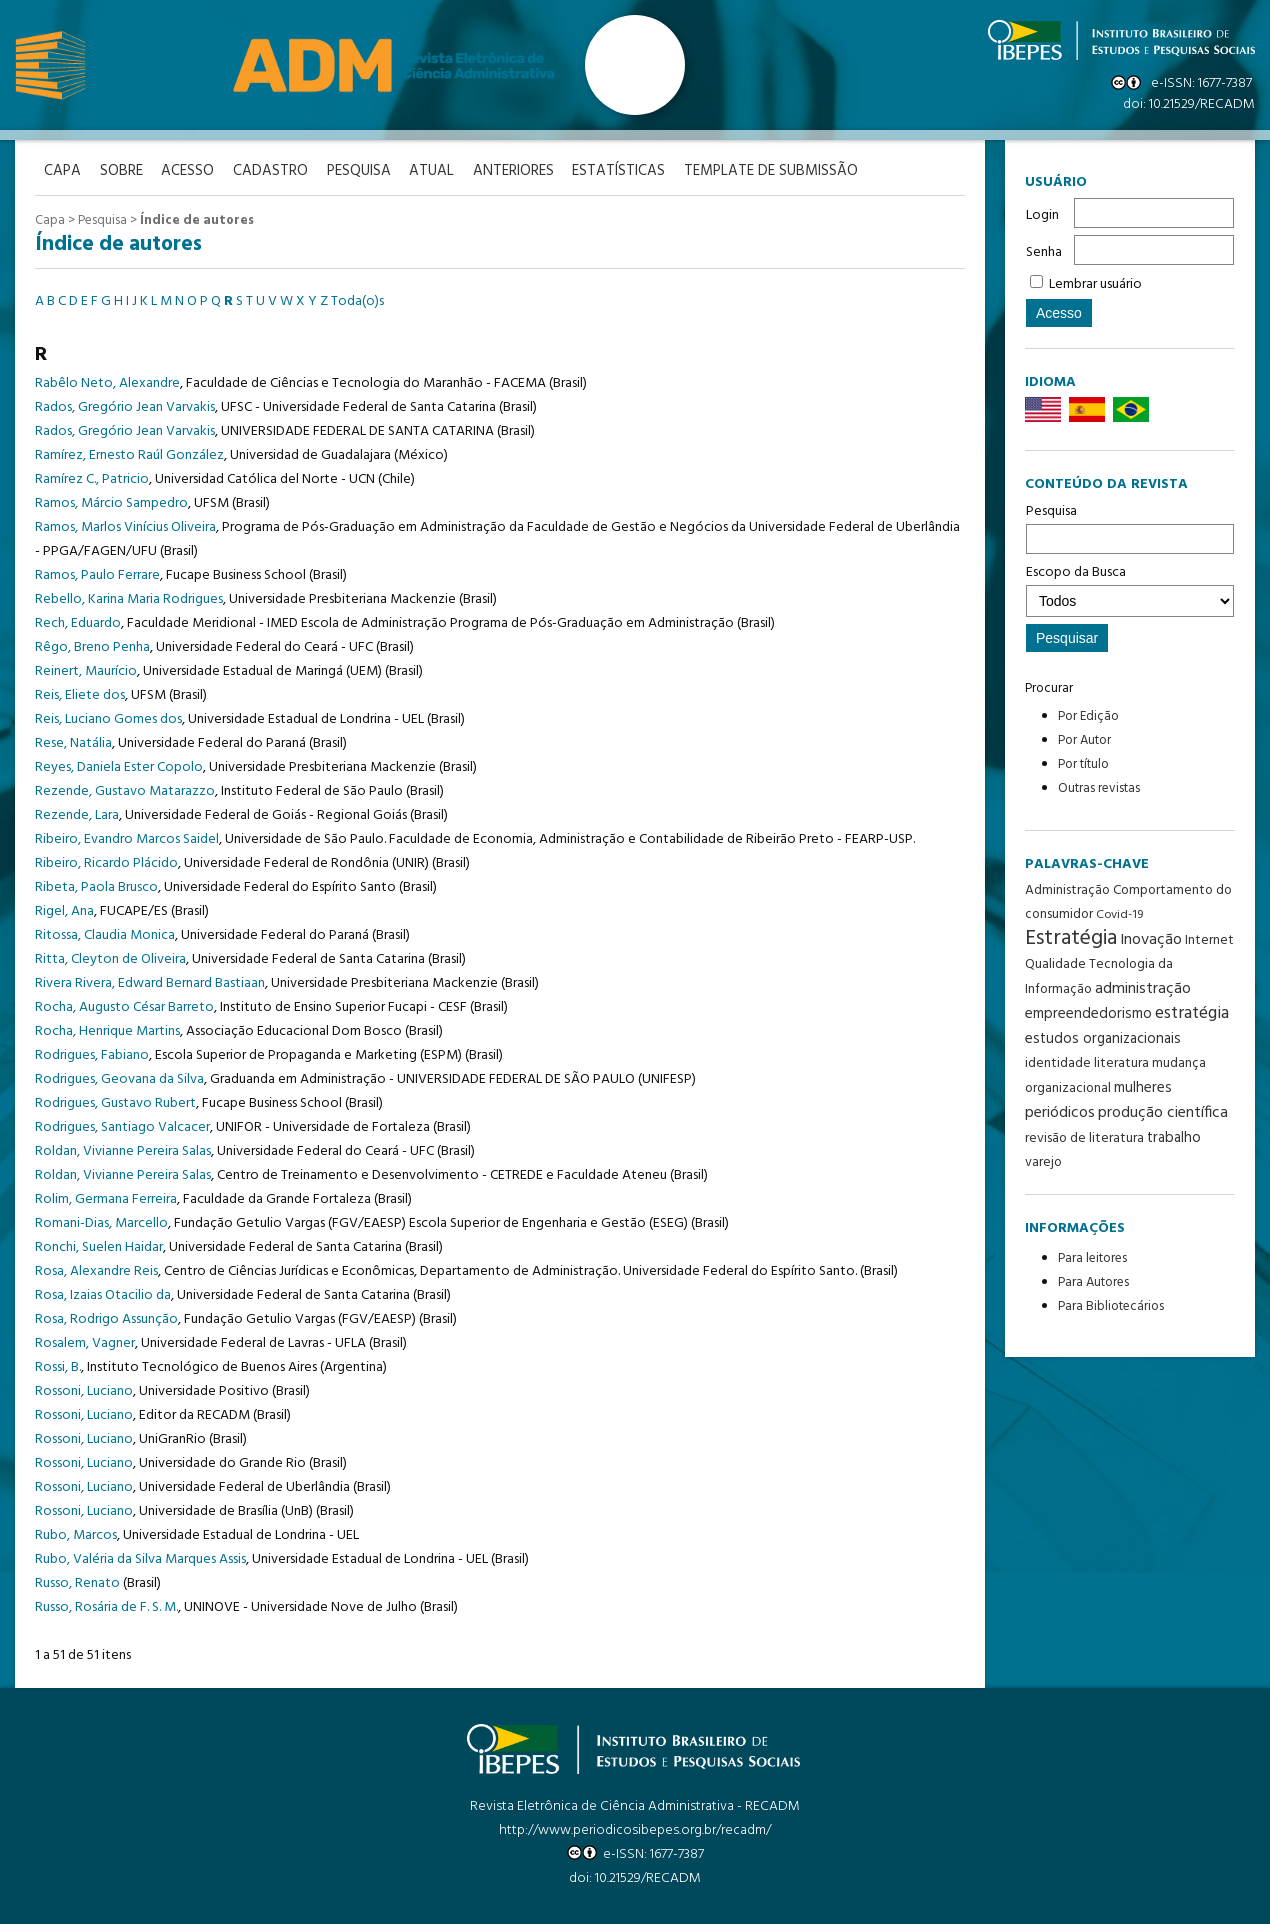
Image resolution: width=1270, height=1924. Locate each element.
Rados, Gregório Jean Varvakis (125, 406)
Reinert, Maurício (86, 670)
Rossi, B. (58, 1366)
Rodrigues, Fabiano (92, 1054)
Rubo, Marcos (76, 1534)
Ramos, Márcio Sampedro (111, 502)
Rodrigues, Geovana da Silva (119, 1078)
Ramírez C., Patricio (92, 478)
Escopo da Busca (1130, 589)
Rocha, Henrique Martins (107, 1030)
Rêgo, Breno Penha (92, 646)
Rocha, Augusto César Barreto (124, 1006)
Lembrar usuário (1095, 284)
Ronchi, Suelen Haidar (99, 1246)
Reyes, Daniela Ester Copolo (119, 766)
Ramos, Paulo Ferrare (97, 574)
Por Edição (1088, 716)
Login (1042, 215)
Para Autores (1093, 1282)
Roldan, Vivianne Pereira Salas (123, 1150)
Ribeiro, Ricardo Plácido (106, 862)
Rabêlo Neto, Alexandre (107, 382)
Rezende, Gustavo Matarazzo (125, 790)
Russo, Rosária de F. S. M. (106, 1606)
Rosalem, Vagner (85, 1342)
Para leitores (1092, 1258)
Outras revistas (1099, 788)
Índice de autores (197, 220)
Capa (50, 220)
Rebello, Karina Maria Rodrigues (129, 598)
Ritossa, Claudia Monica (105, 934)
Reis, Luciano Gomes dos (108, 718)
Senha (1044, 252)
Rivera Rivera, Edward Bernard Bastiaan (150, 982)
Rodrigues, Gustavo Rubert (115, 1102)
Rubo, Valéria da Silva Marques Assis (140, 1558)
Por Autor (1084, 740)
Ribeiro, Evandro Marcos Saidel (127, 838)
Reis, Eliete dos (80, 694)
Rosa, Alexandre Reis (96, 1270)
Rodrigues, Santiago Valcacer (122, 1126)
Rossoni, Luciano (84, 1390)
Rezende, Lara (77, 814)
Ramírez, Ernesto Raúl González (129, 454)
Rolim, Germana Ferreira (106, 1198)
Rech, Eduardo (78, 622)
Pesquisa (1130, 527)
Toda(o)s (357, 300)
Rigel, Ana (64, 910)
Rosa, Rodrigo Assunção (106, 1318)
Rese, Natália (73, 742)
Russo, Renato (77, 1582)
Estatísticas (629, 171)
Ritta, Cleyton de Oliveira (110, 958)
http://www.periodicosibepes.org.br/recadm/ (635, 1829)
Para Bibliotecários (1111, 1306)
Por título (1083, 764)
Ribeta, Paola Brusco (96, 886)
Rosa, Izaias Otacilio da (103, 1294)
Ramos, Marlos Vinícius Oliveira (125, 526)
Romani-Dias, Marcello (101, 1222)
